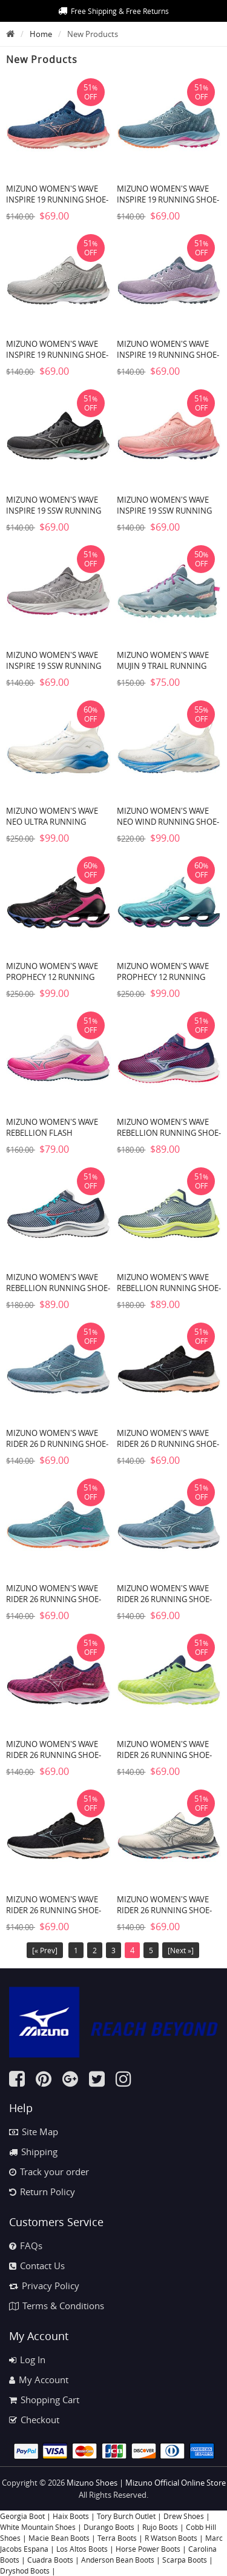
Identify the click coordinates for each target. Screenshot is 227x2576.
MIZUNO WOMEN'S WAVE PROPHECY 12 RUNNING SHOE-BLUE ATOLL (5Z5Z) (163, 977)
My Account (38, 2379)
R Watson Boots (171, 2538)
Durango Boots (109, 2527)
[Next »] (181, 1950)
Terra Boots (117, 2538)
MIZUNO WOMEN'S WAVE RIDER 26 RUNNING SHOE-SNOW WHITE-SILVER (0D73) (168, 1910)
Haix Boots (71, 2516)
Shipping (33, 2151)
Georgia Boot (22, 2516)
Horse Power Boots (148, 2549)
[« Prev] (45, 1950)
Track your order (49, 2171)
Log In (27, 2359)
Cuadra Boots (50, 2559)
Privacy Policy (44, 2285)
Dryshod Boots (25, 2570)
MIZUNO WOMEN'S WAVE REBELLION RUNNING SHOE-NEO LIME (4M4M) (169, 1288)
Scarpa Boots (184, 2559)
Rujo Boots (160, 2527)
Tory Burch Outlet (127, 2516)
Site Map (33, 2131)
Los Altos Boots (82, 2549)
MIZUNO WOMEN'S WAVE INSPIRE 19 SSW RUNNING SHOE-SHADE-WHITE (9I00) (54, 665)
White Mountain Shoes (38, 2527)
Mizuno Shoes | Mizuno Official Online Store (146, 2482)
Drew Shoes (183, 2516)
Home (41, 34)
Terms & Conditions (56, 2305)
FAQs (25, 2245)
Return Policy (42, 2191)
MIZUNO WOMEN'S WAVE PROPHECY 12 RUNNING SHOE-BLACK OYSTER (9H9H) (58, 977)
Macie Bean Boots (59, 2538)
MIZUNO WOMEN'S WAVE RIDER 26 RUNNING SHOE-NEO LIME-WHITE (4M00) (164, 1755)
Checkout (34, 2419)
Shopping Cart (44, 2399)
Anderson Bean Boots (117, 2559)
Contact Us (37, 2265)
